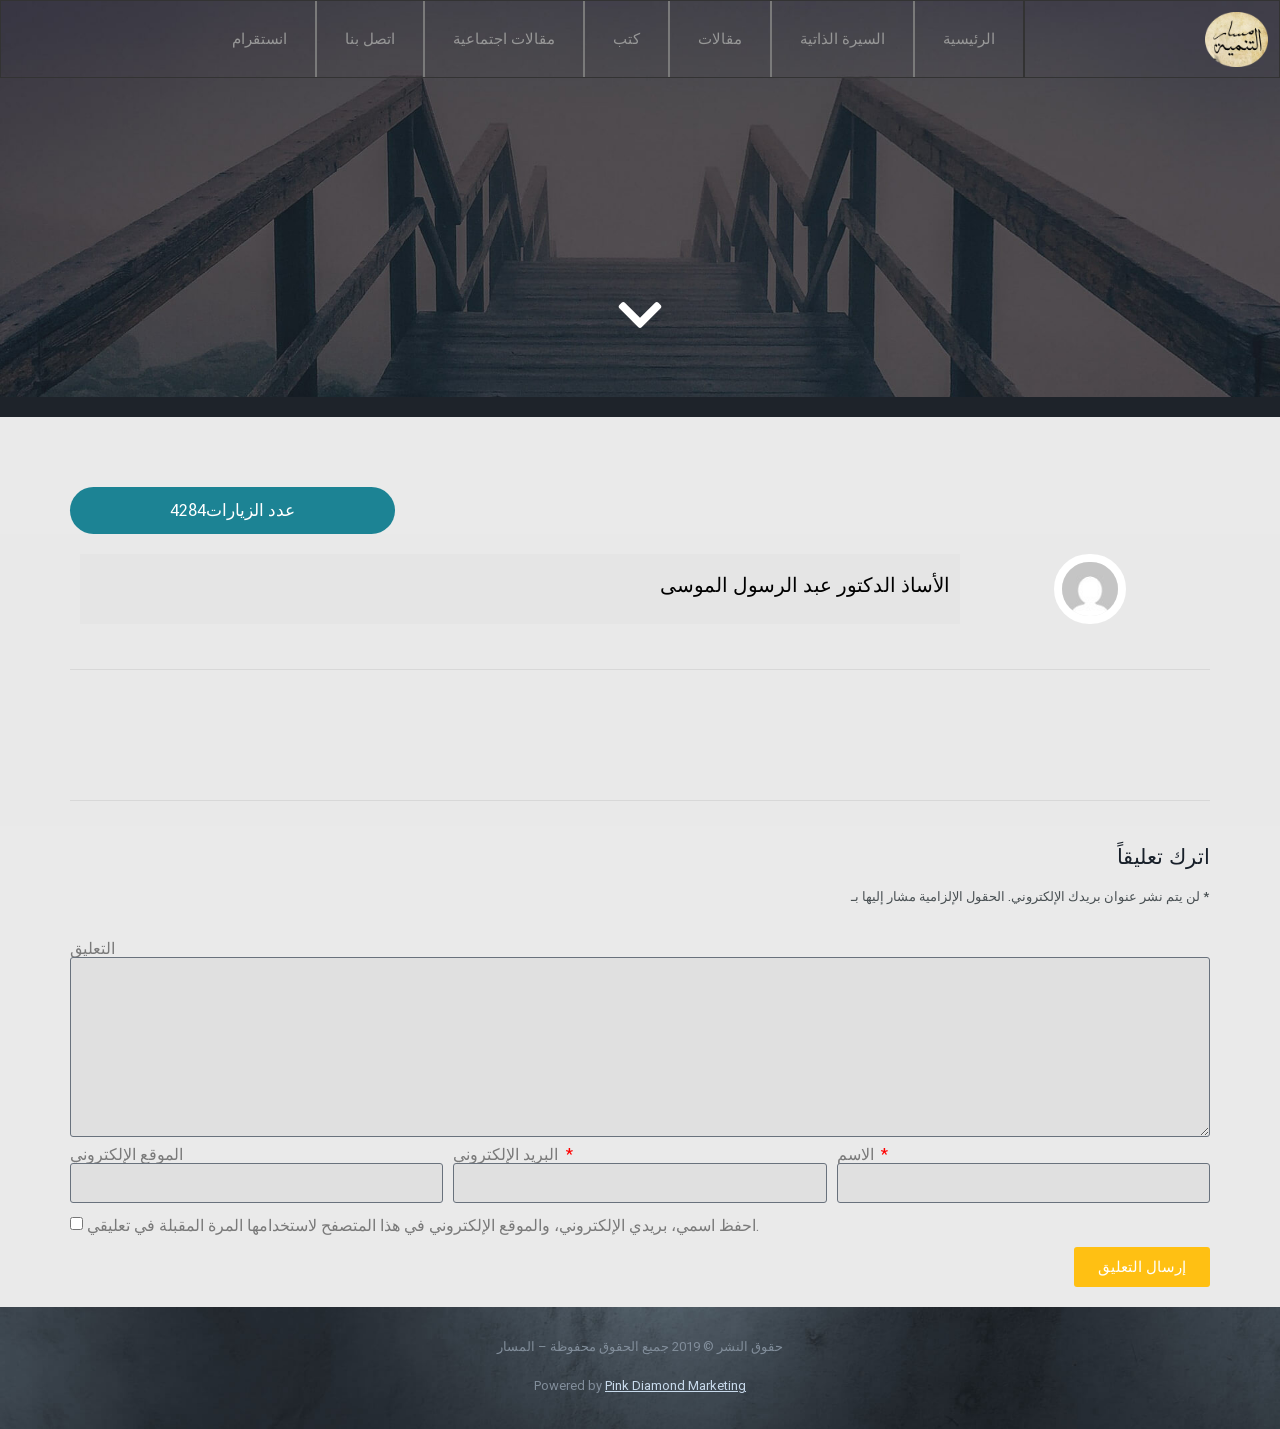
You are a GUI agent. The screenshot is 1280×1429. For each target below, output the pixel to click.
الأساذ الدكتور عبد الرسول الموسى (805, 585)
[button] (232, 510)
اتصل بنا (370, 39)
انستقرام (259, 39)
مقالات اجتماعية (504, 39)
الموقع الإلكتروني (126, 1155)
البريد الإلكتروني (507, 1155)
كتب (626, 39)
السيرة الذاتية (842, 39)
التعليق (92, 949)
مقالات (720, 39)
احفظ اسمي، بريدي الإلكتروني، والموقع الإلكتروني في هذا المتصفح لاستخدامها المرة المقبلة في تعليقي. (423, 1225)
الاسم (857, 1155)
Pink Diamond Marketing (675, 1385)
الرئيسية (969, 39)
